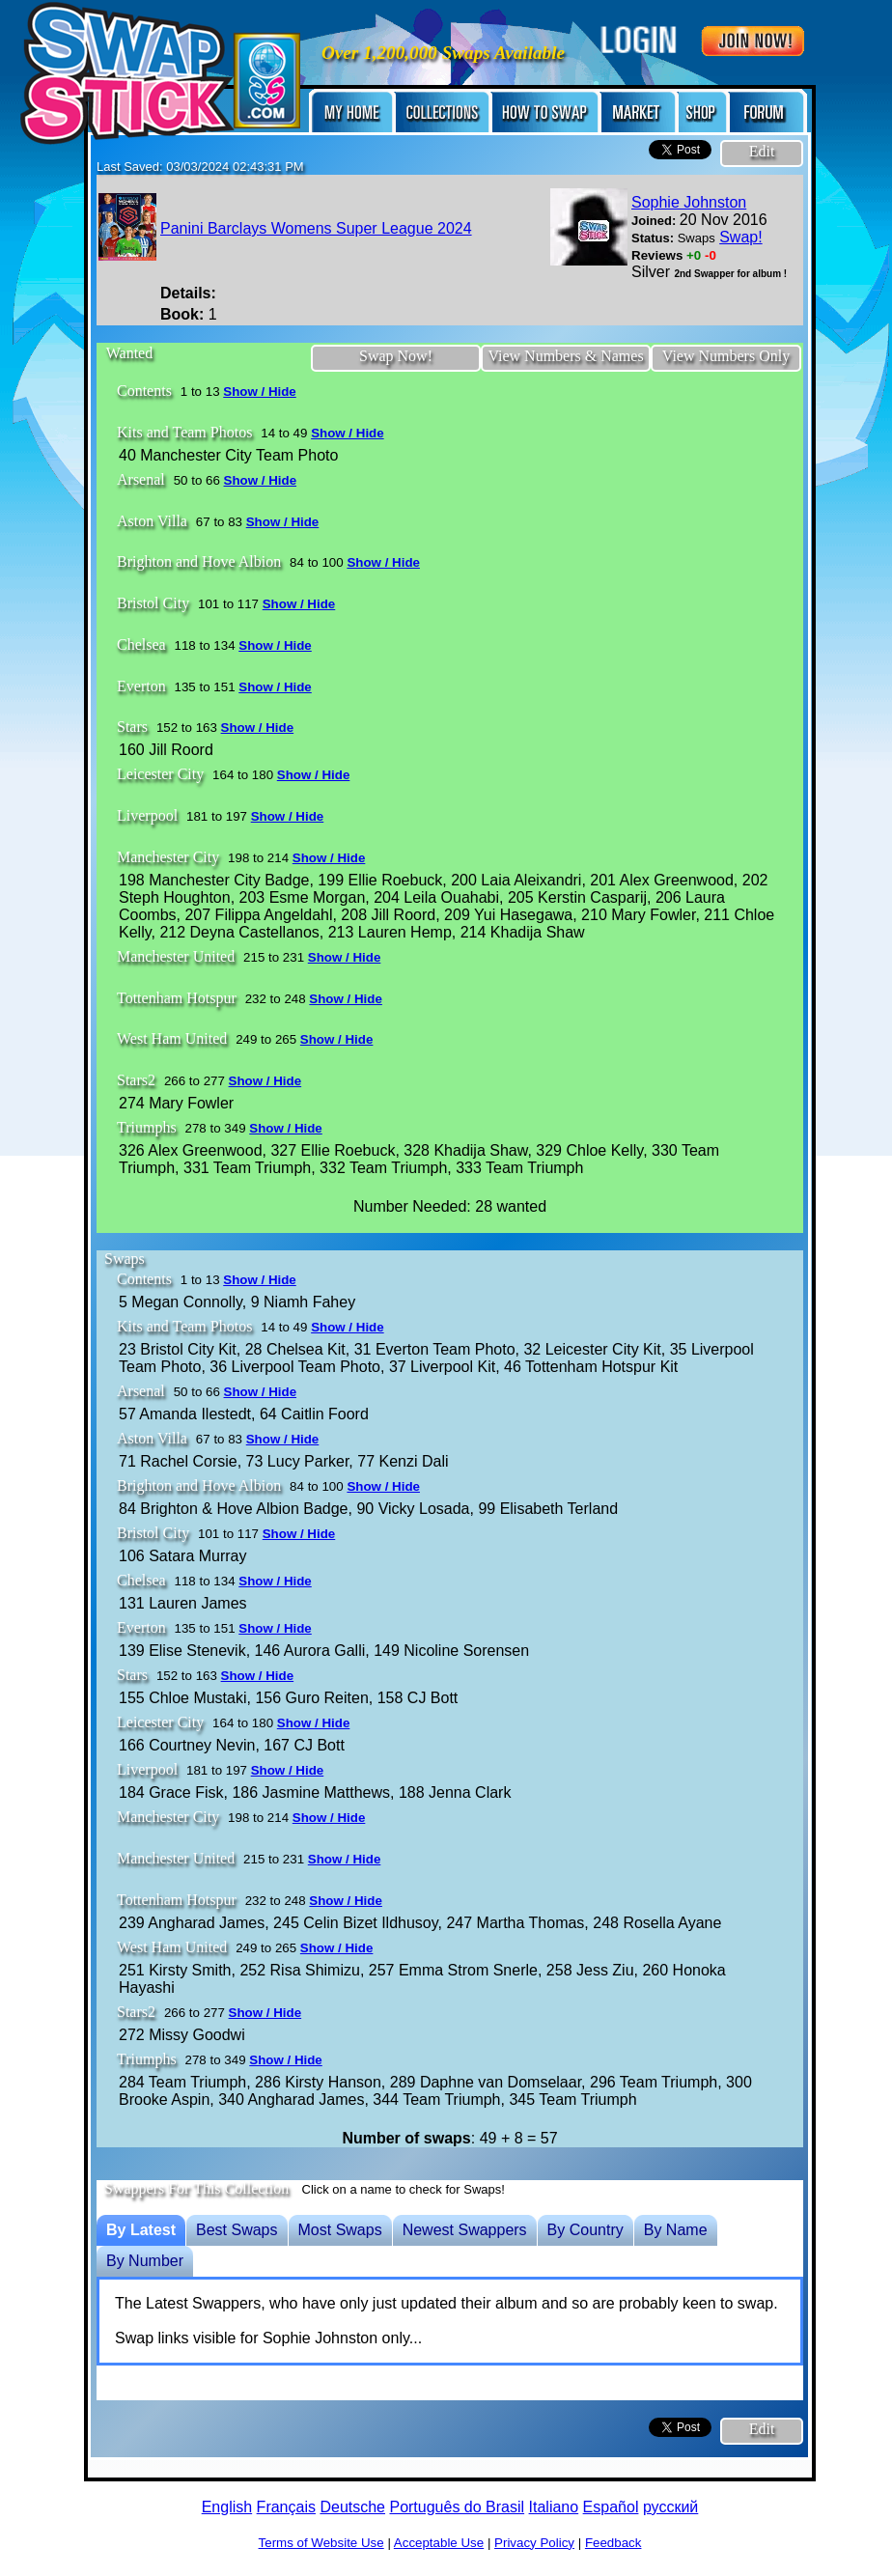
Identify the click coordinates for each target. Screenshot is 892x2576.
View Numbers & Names (565, 356)
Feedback (613, 2542)
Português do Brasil (456, 2507)
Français (286, 2507)
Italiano (554, 2507)
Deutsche (352, 2507)
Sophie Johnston (688, 202)
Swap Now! (395, 356)
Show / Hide (259, 391)
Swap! (740, 237)
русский (670, 2507)
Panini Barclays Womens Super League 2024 (316, 228)
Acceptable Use (439, 2542)
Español (611, 2507)
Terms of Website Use (321, 2542)
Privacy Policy (534, 2542)
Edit (762, 151)
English (227, 2507)
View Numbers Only (726, 356)
